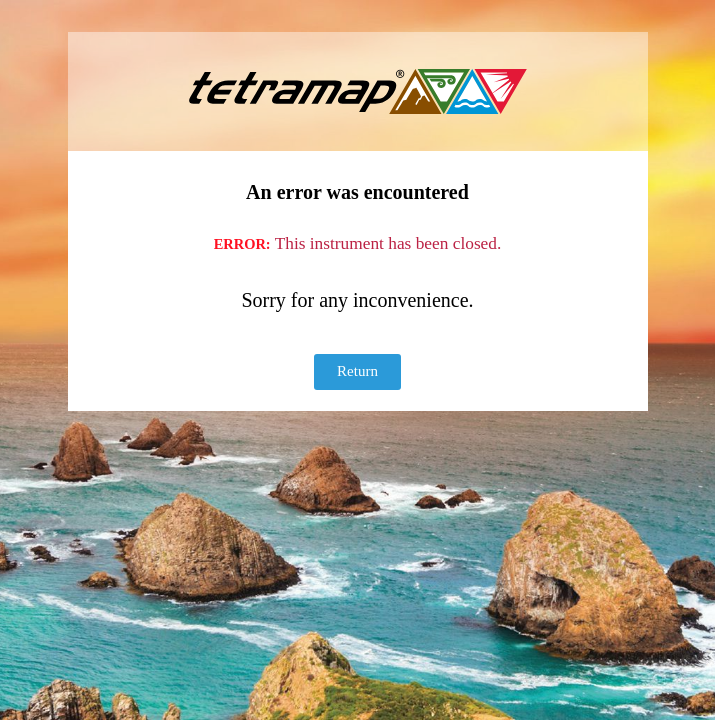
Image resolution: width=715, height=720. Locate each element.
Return (357, 371)
